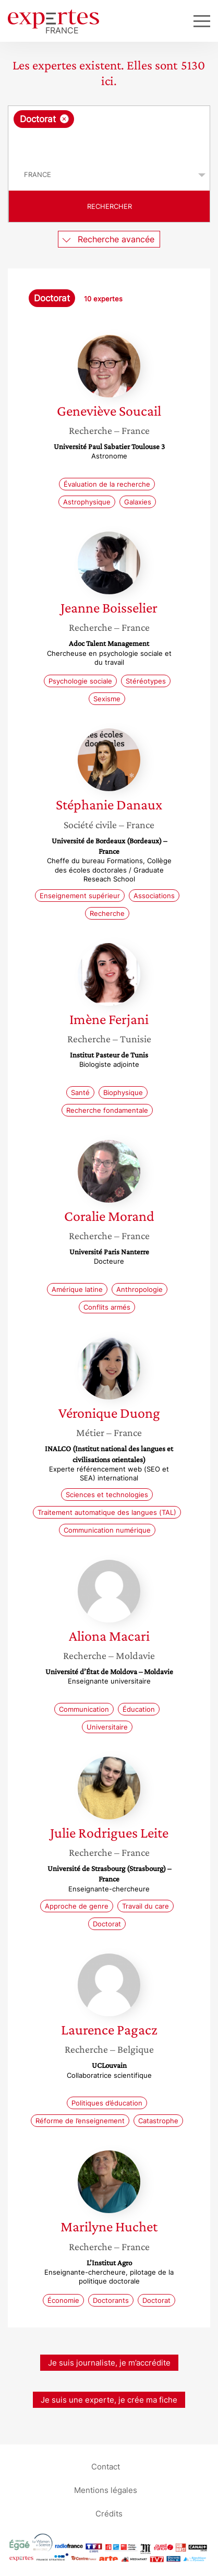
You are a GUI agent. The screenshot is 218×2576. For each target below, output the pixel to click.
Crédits (109, 2514)
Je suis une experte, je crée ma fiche (109, 2400)
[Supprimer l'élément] (64, 118)
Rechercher (109, 206)
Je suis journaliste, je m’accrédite (109, 2363)
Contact (105, 2467)
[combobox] (109, 132)
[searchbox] (109, 143)
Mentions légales (105, 2490)
